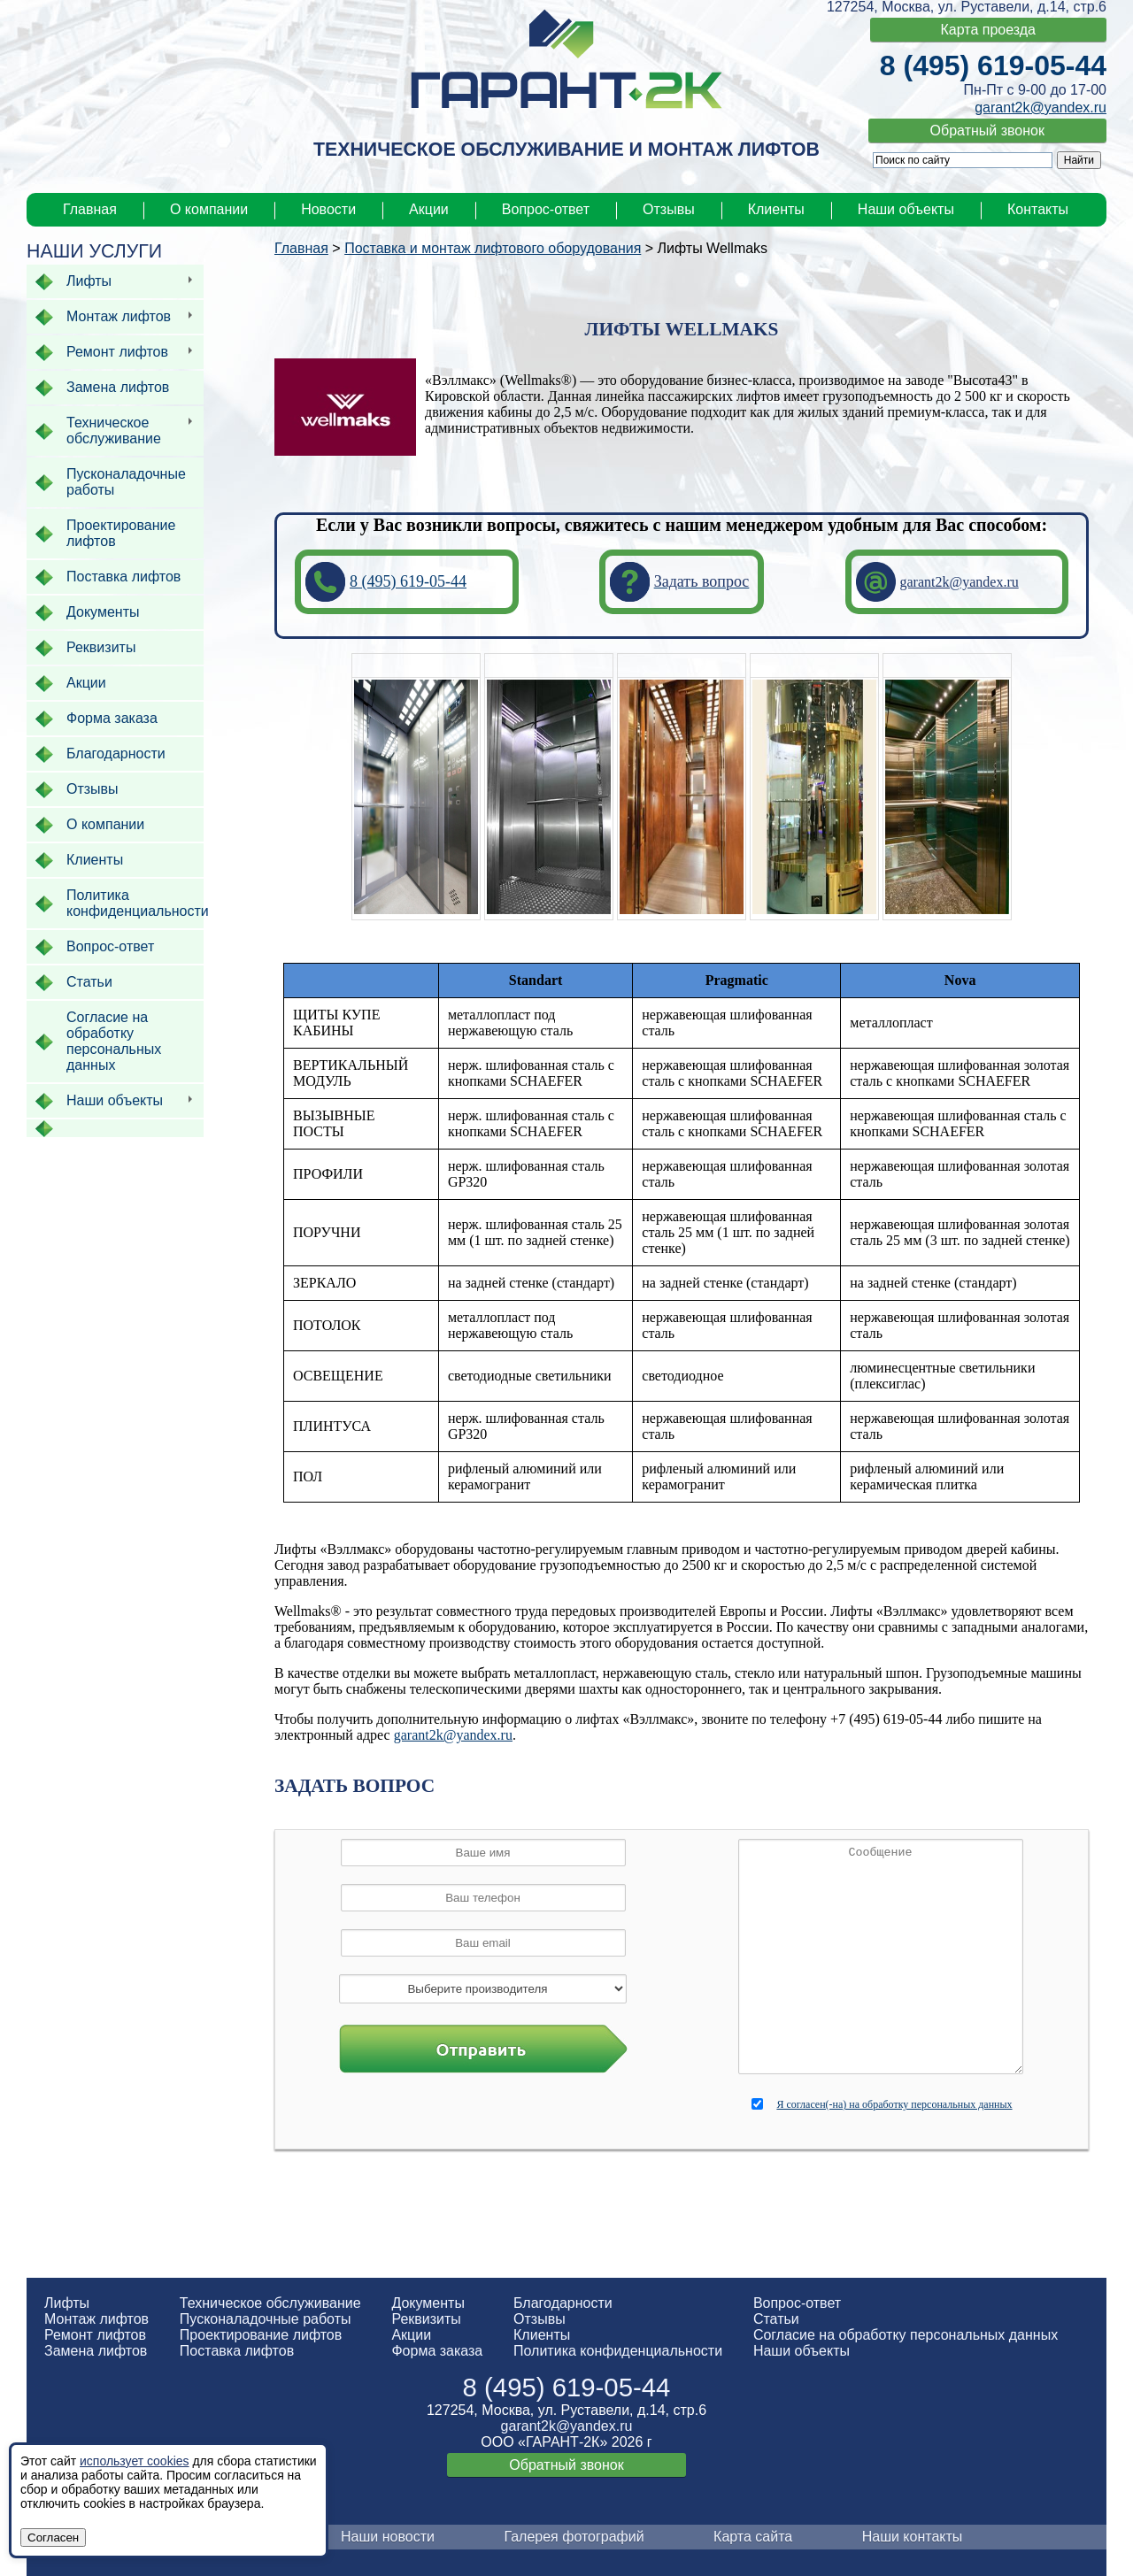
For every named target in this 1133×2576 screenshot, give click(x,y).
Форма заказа (436, 2350)
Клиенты (776, 209)
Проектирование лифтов (261, 2334)
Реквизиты (425, 2318)
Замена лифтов (95, 2350)
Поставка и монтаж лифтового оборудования (492, 248)
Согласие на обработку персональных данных (905, 2334)
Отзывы (669, 209)
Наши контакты (912, 2536)
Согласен (53, 2537)
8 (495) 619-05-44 (993, 65)
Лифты (66, 2303)
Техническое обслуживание (270, 2303)
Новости (328, 209)
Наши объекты (906, 209)
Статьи (776, 2318)
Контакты (1037, 209)
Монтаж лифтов (96, 2318)
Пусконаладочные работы (265, 2318)
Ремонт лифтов (95, 2334)
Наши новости (388, 2536)
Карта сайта (752, 2536)
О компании (209, 209)
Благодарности (563, 2303)
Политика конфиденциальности (617, 2350)
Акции (429, 209)
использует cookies (134, 2461)
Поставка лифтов (237, 2350)
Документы (427, 2303)
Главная (90, 209)
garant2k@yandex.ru (1040, 107)
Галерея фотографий (574, 2536)
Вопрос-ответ (546, 209)
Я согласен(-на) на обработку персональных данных (894, 2104)
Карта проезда (988, 29)
